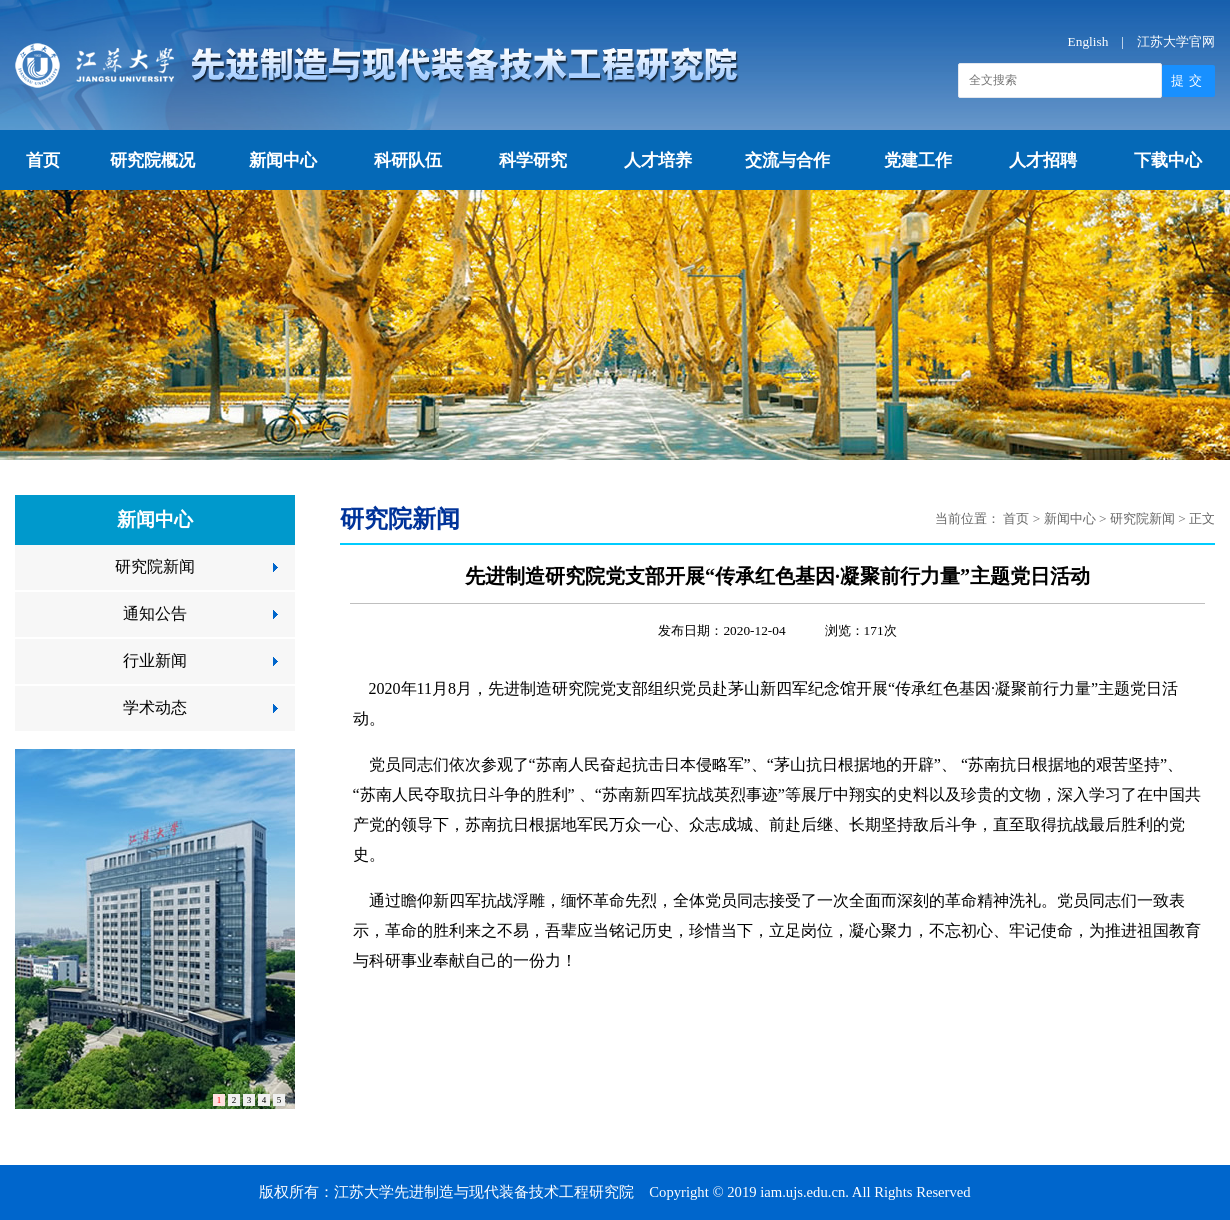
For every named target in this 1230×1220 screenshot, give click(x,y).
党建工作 (918, 160)
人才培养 (658, 160)
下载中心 (1168, 160)
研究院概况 (152, 160)
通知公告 (155, 613)
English (1088, 41)
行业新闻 (155, 660)
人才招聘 (1043, 160)
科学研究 (533, 160)
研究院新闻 (155, 566)
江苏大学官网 (1176, 41)
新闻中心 (283, 160)
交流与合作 (787, 160)
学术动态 (155, 707)
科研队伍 (408, 160)
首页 (43, 160)
